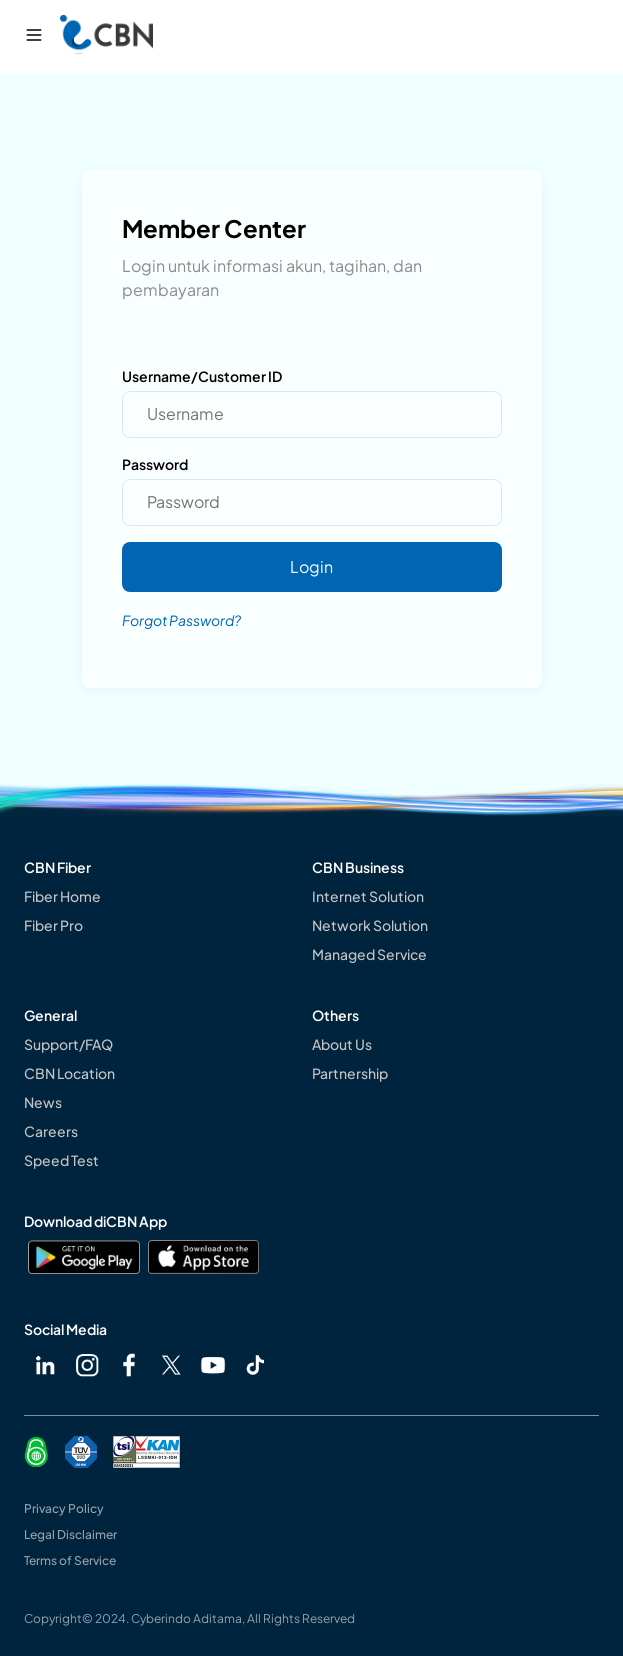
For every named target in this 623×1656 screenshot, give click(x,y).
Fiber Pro (53, 925)
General (50, 1015)
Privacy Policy (64, 1508)
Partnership (350, 1073)
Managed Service (369, 954)
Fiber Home (62, 896)
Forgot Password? (181, 620)
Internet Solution (368, 896)
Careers (51, 1131)
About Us (342, 1044)
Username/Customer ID (202, 376)
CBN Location (69, 1073)
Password (155, 464)
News (43, 1102)
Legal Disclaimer (70, 1534)
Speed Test (61, 1160)
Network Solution (370, 925)
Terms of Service (70, 1560)
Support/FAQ (68, 1044)
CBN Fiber (57, 867)
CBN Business (358, 867)
